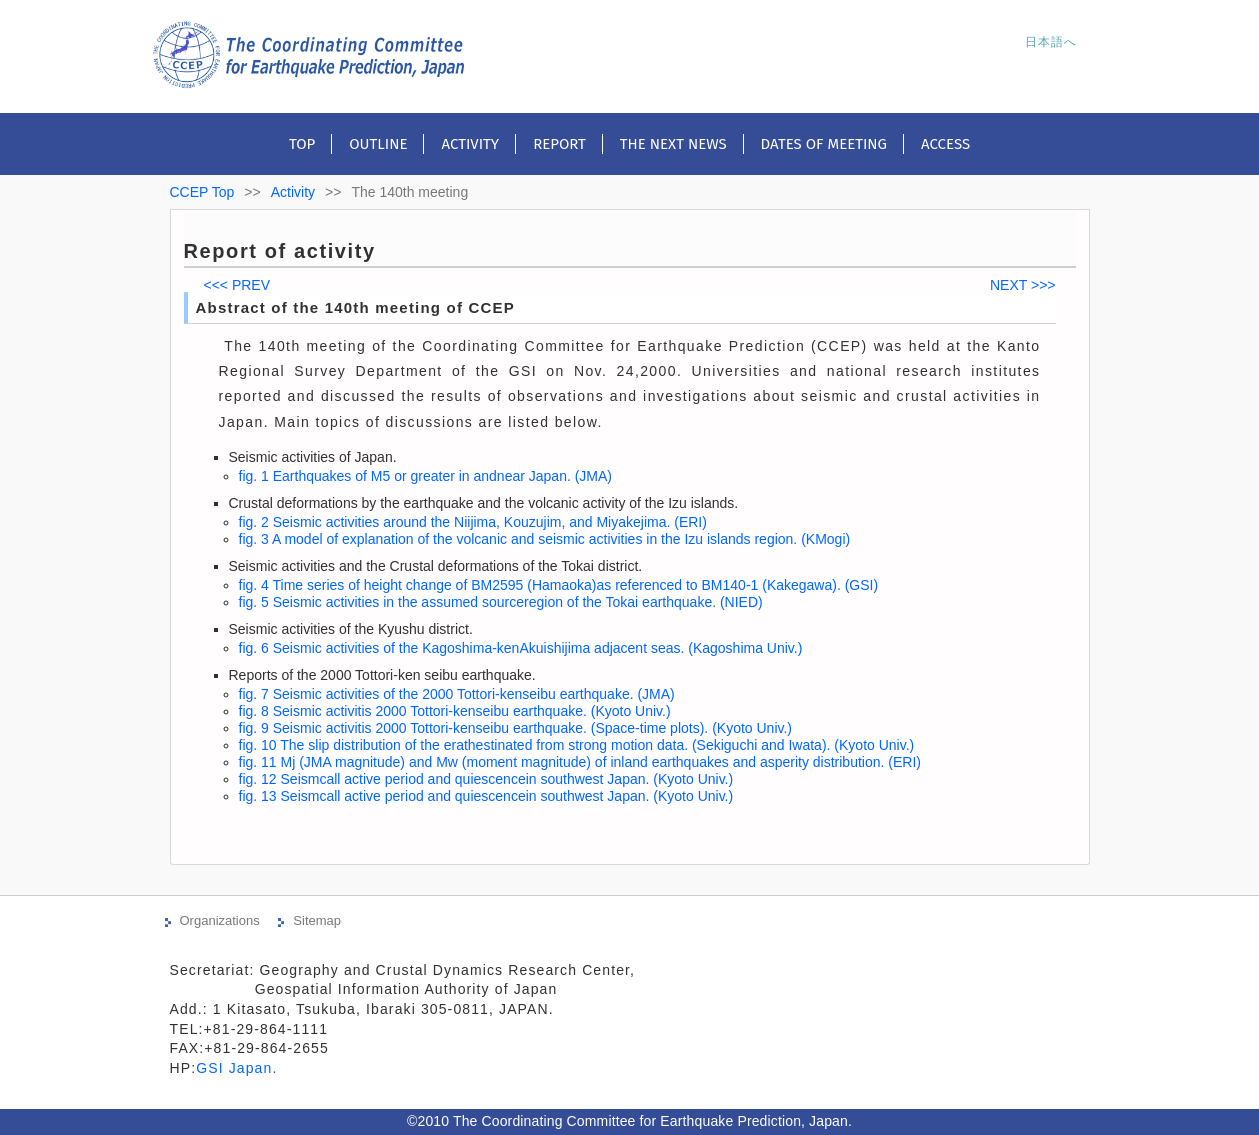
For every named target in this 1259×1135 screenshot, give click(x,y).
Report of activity (280, 251)
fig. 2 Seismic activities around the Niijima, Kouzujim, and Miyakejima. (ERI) (473, 522)
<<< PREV (237, 285)
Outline (378, 144)
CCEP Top (202, 192)
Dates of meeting (824, 144)
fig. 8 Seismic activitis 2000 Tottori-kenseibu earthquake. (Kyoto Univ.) (455, 711)
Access (945, 144)
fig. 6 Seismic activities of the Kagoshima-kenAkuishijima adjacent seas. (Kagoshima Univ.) (521, 648)
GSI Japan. (239, 1068)
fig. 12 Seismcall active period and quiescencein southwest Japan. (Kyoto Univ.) (486, 779)
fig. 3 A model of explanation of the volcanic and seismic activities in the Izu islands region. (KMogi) (545, 539)
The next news (673, 144)
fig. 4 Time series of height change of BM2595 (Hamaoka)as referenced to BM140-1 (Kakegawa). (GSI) (559, 585)
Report (559, 144)
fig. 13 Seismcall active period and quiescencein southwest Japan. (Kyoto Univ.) (486, 796)
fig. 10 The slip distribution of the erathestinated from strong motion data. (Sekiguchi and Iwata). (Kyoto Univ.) (577, 745)
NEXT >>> (1023, 285)
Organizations (220, 920)
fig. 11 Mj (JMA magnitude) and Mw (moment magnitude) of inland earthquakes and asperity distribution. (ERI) (580, 762)
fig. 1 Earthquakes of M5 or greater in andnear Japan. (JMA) (426, 476)
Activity (470, 144)
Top (302, 144)
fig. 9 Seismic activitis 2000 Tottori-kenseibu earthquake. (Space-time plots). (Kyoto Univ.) (516, 728)
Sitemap (317, 920)
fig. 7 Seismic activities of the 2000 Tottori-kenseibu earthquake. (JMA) (457, 694)
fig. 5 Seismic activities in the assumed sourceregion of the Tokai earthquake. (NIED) (501, 602)
